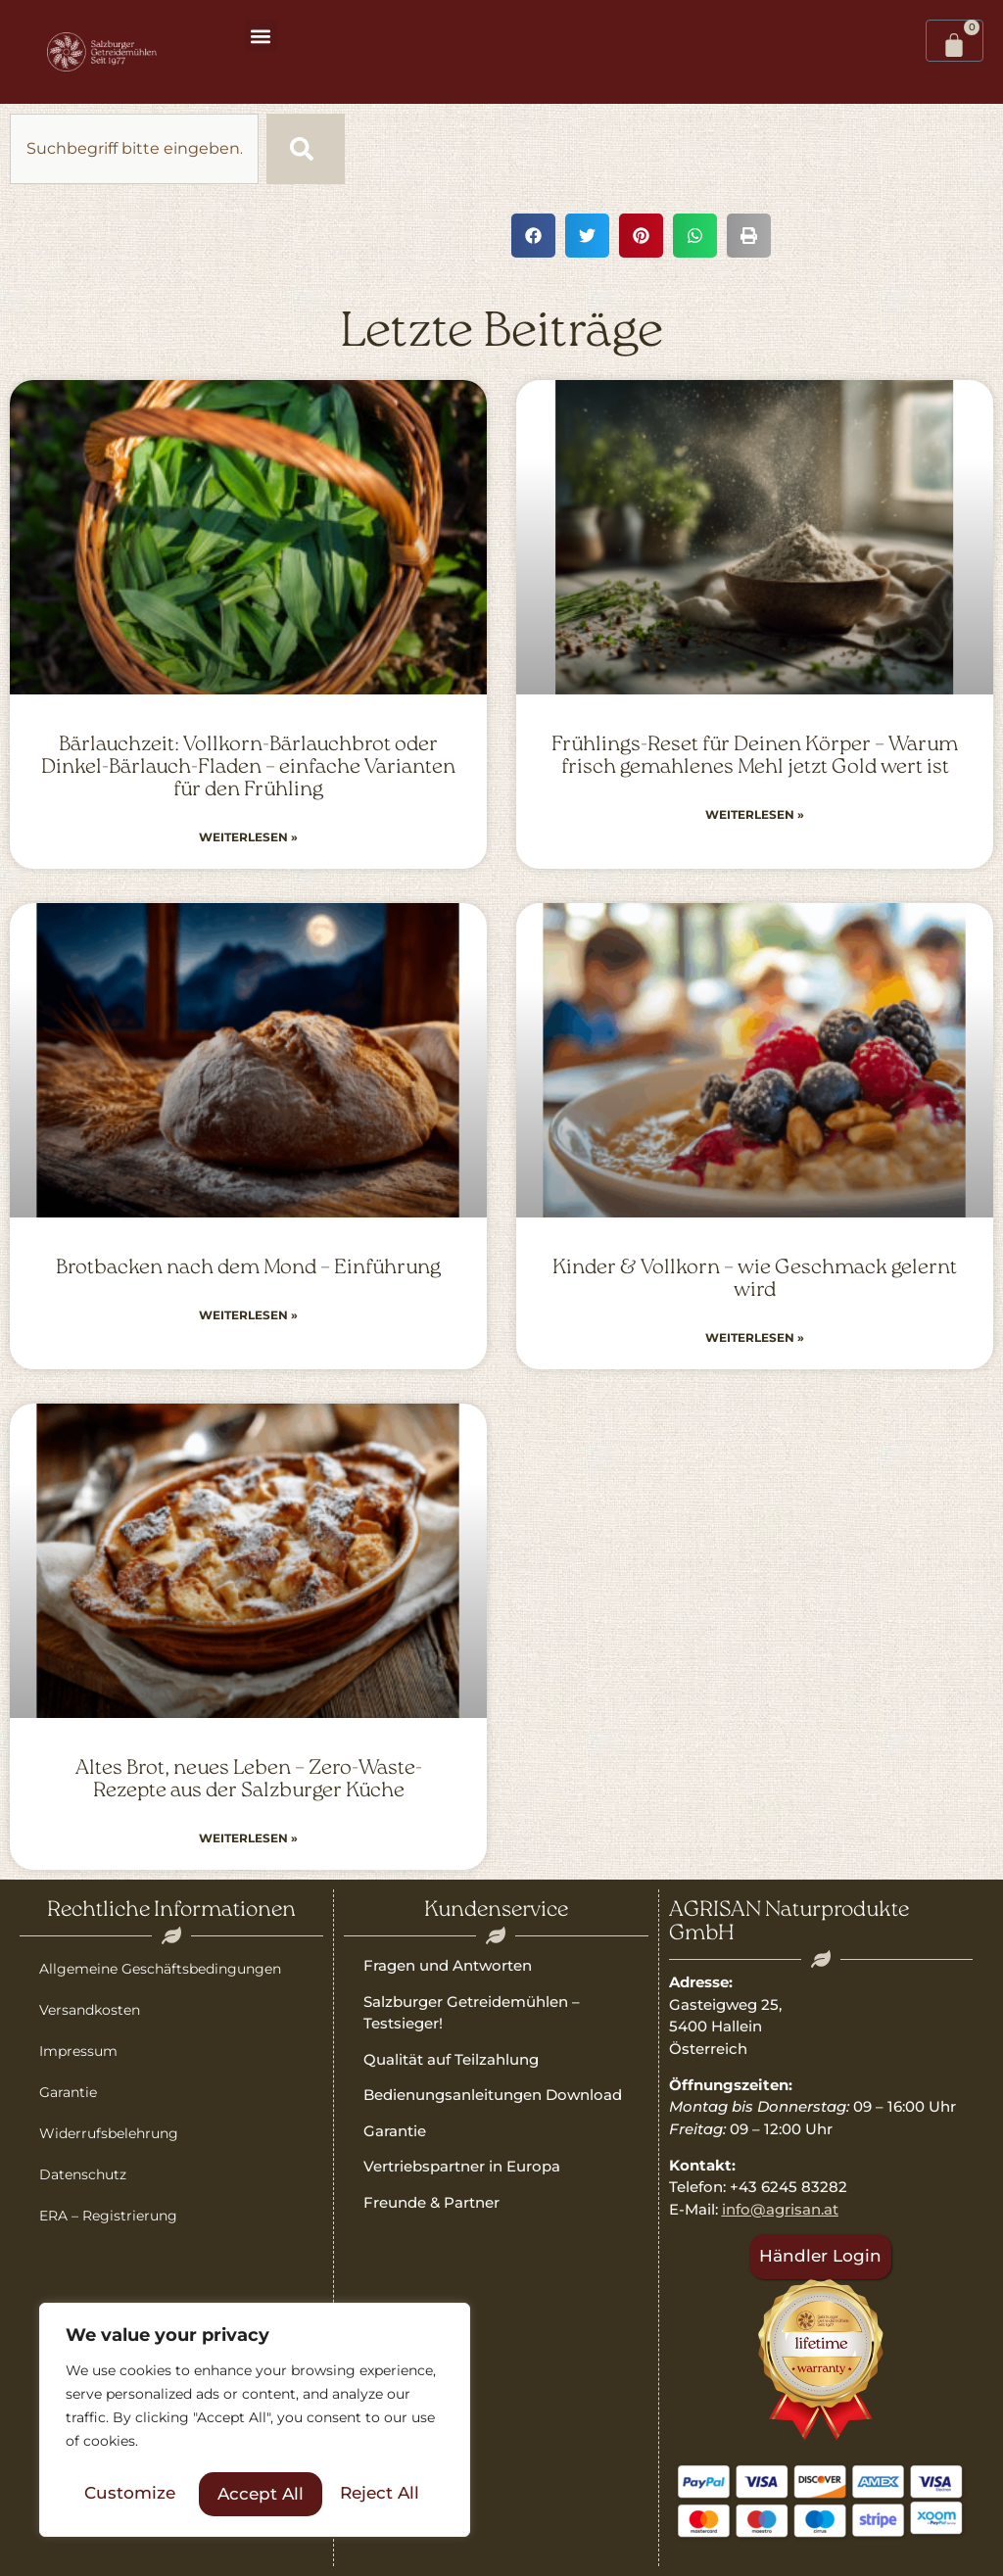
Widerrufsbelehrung (108, 2133)
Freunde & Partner (431, 2202)
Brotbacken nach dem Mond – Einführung (248, 1268)
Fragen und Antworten (447, 1965)
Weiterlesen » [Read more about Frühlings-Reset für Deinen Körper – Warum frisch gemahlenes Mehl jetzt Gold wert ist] (754, 814)
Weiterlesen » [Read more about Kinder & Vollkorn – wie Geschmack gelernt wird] (754, 1337)
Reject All (257, 2494)
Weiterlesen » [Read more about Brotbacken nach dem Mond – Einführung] (248, 1315)
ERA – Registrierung (108, 2215)
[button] (261, 36)
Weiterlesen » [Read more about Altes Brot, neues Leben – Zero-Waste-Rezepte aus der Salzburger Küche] (248, 1838)
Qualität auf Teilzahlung (451, 2059)
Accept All (383, 2494)
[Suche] (305, 149)
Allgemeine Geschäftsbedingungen (160, 1969)
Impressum (78, 2051)
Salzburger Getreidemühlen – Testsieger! (471, 2012)
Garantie (68, 2092)
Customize (128, 2494)
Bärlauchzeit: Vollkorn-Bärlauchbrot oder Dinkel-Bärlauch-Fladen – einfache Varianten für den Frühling (248, 767)
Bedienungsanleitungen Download (492, 2094)
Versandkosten (89, 2010)
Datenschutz (82, 2174)
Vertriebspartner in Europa (461, 2166)
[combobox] (134, 149)
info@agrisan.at (780, 2209)
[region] (254, 2422)
